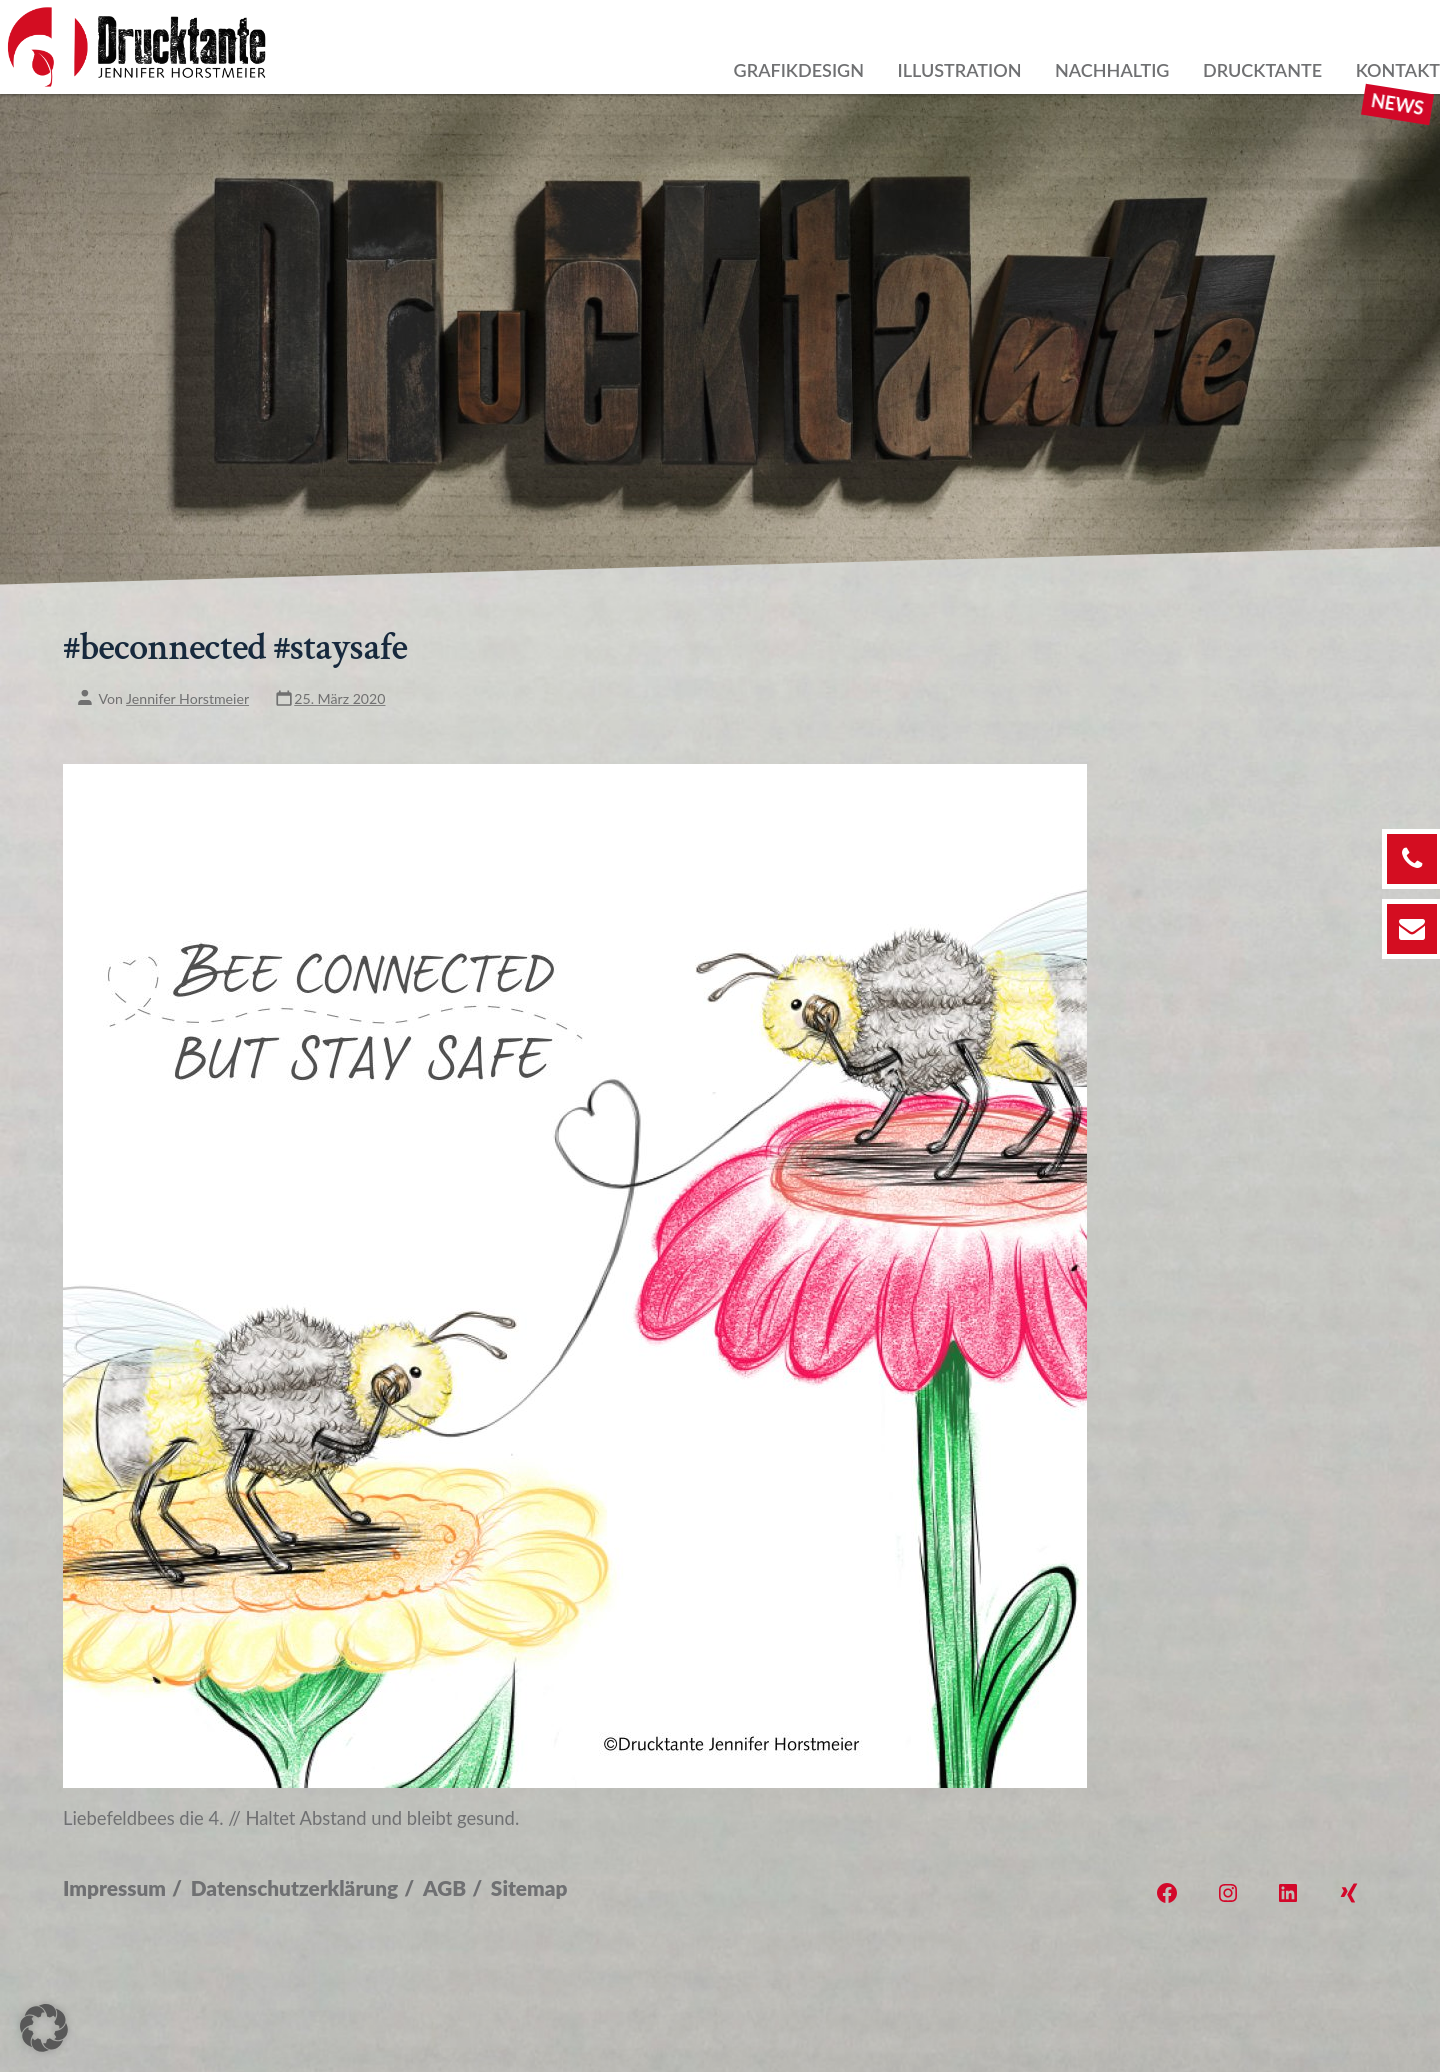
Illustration (960, 70)
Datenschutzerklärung (294, 1887)
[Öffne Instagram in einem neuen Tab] (1228, 1893)
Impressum (114, 1887)
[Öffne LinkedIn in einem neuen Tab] (1288, 1893)
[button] (44, 2028)
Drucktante (1262, 70)
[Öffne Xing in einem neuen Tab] (1349, 1893)
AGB (444, 1887)
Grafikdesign (799, 70)
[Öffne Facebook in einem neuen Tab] (1167, 1893)
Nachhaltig (1112, 70)
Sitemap (529, 1887)
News (1398, 104)
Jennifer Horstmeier (187, 699)
